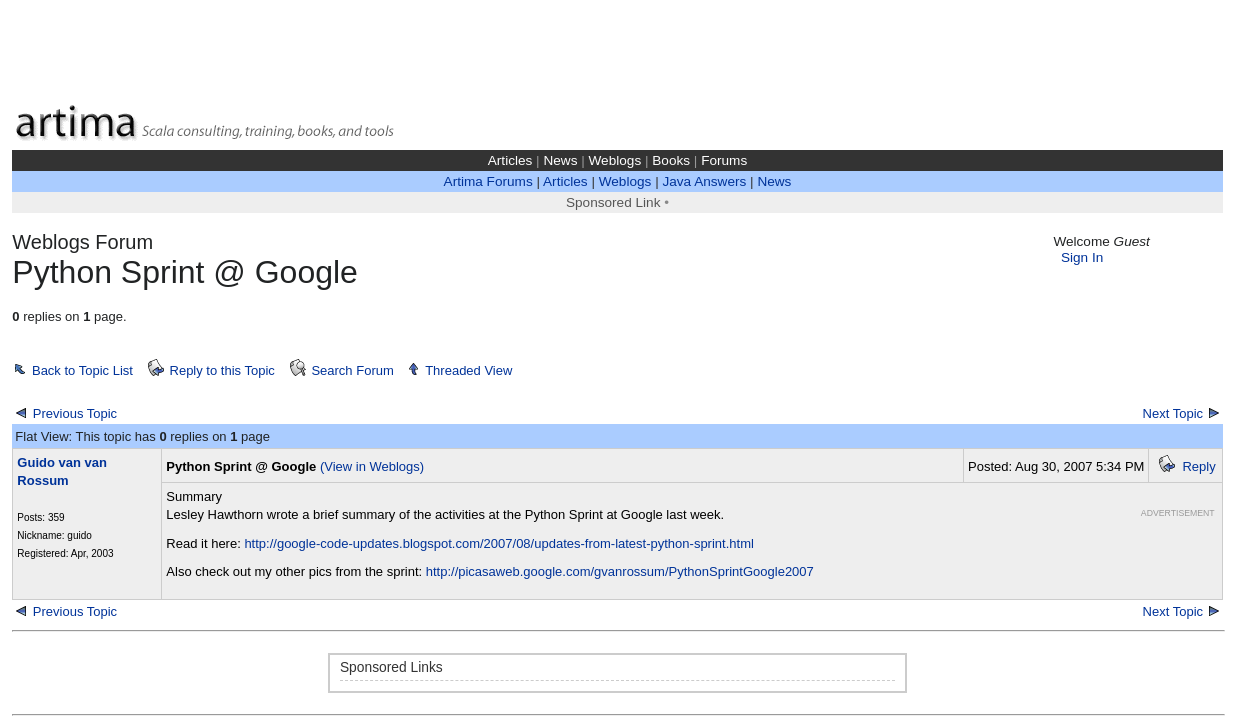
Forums (724, 160)
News (560, 160)
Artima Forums (488, 181)
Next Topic (1173, 413)
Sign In (1082, 257)
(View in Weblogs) (372, 466)
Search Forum (352, 370)
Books (671, 160)
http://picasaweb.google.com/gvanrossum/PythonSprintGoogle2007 (620, 571)
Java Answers (704, 181)
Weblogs (615, 160)
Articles (510, 160)
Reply (1198, 466)
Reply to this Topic (222, 370)
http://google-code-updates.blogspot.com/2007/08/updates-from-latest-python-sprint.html (498, 543)
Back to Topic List (82, 370)
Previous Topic (75, 413)
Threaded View (468, 370)
